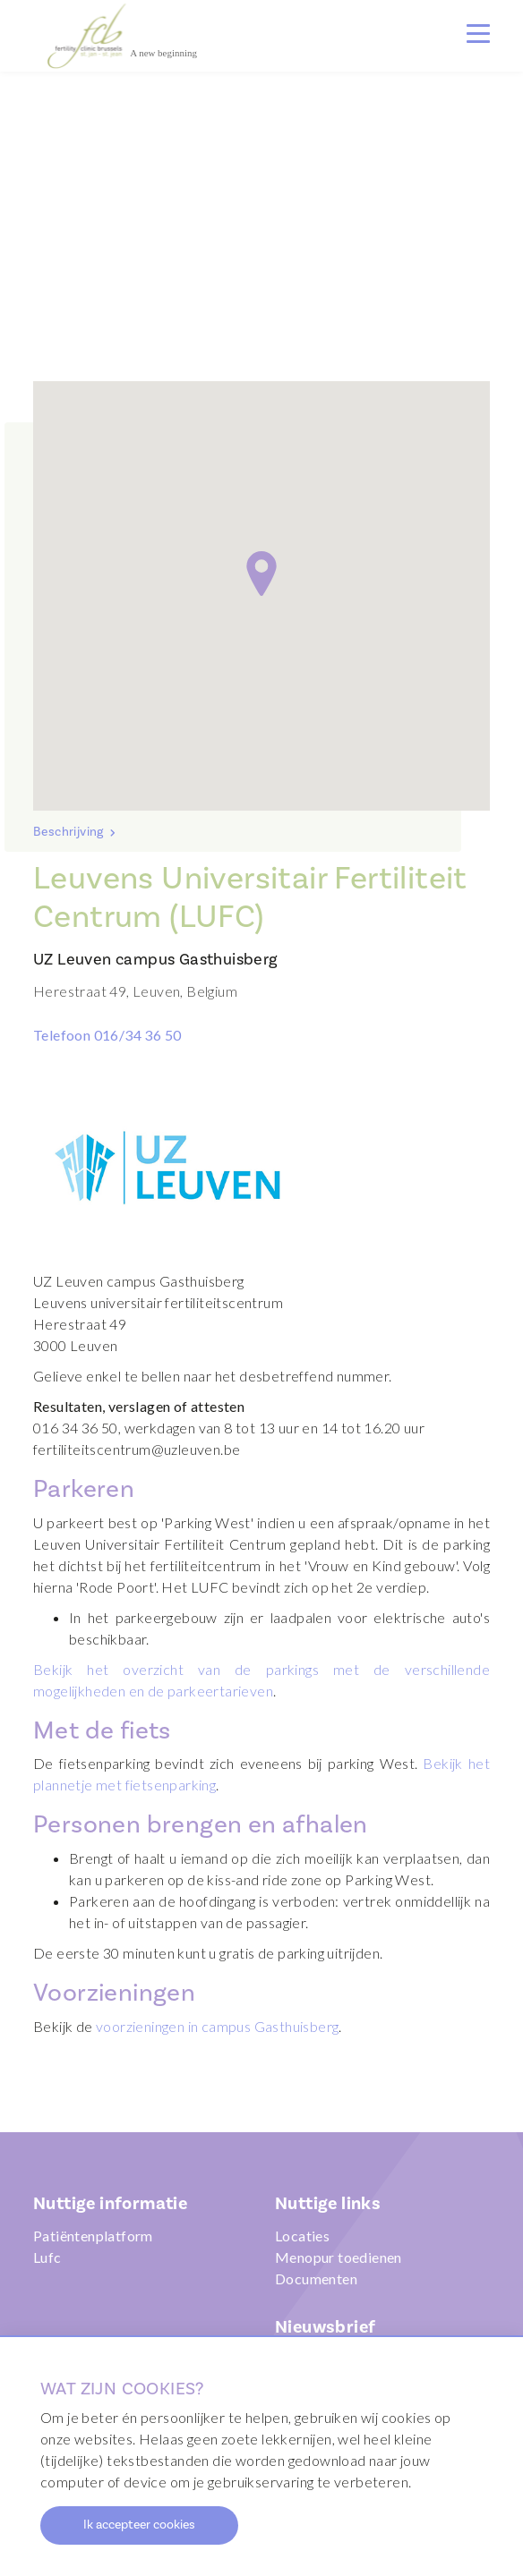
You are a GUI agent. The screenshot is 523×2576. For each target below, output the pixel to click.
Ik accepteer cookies (139, 2525)
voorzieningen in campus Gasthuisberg (217, 2026)
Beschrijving (70, 832)
